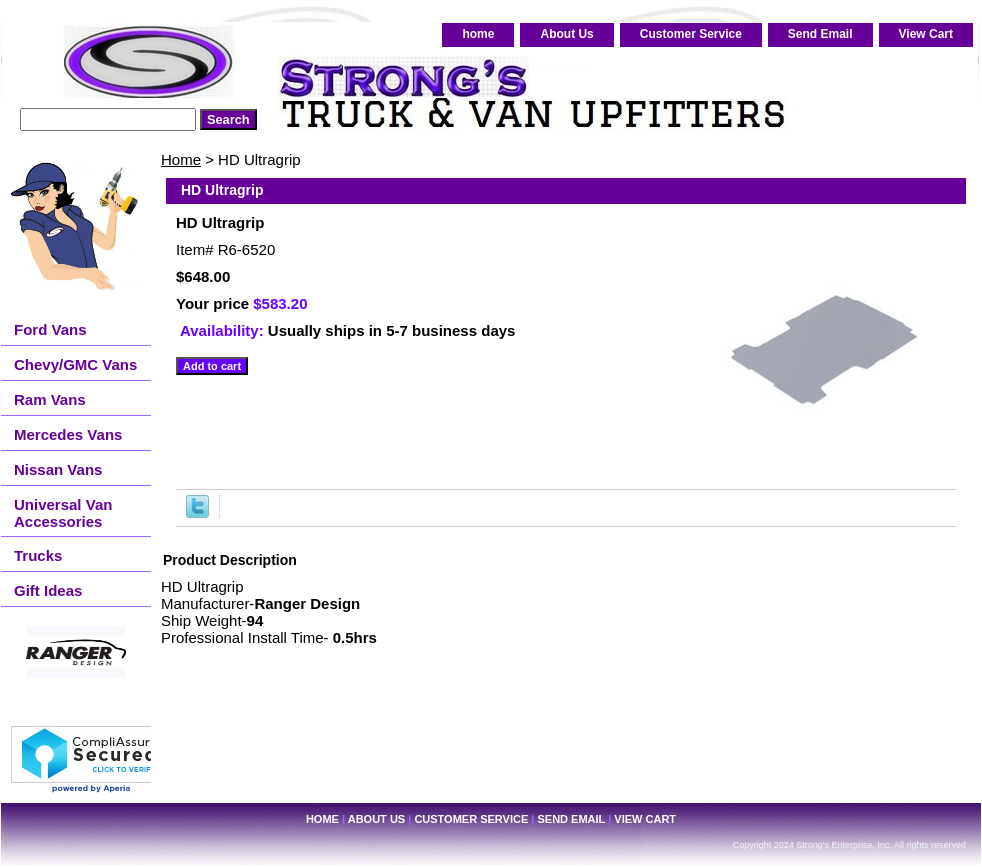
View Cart (926, 34)
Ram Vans (50, 399)
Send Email (820, 34)
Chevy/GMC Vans (75, 364)
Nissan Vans (58, 469)
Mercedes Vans (68, 434)
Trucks (38, 555)
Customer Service (691, 34)
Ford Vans (50, 329)
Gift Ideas (48, 590)
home (478, 34)
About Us (566, 34)
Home (181, 159)
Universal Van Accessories (63, 513)
